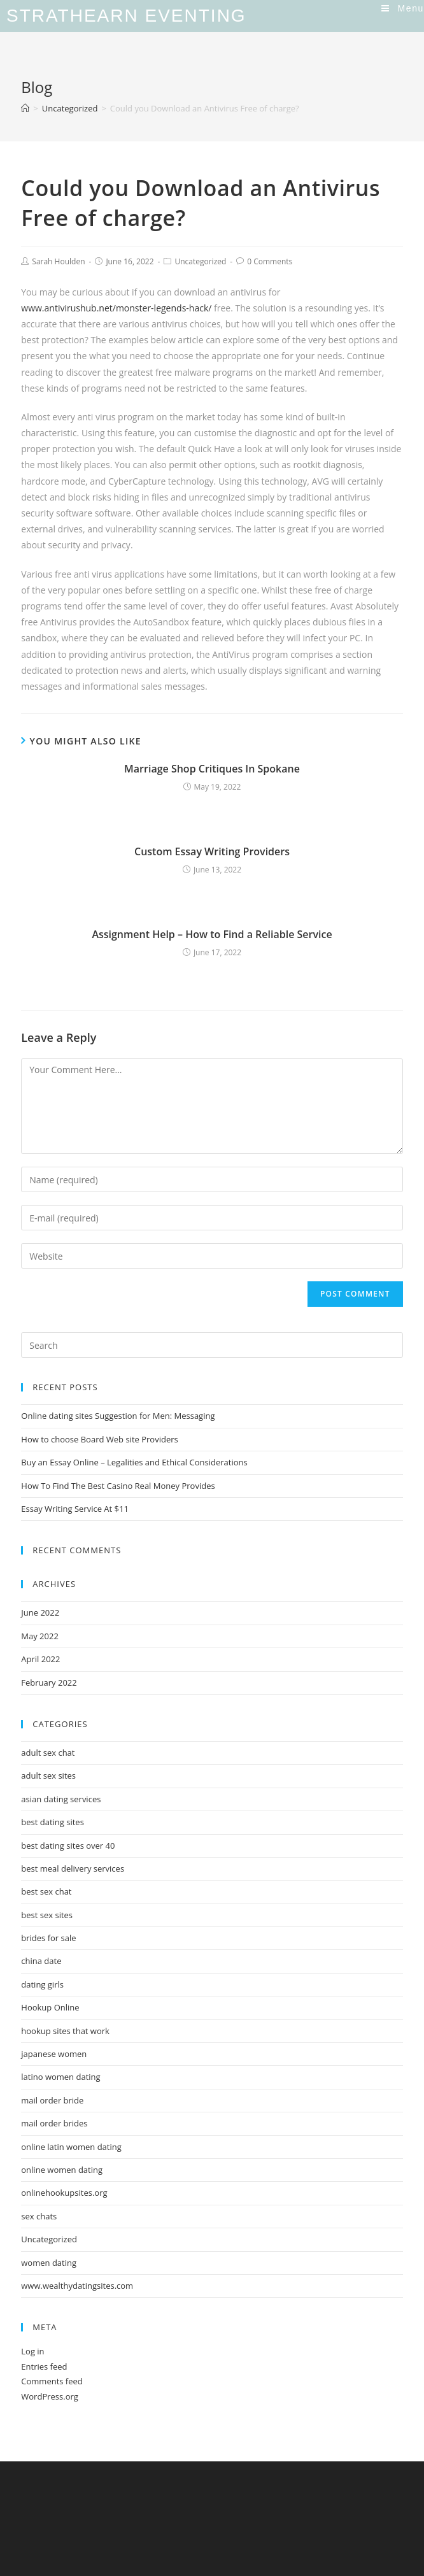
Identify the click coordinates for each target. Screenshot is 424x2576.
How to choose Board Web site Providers (99, 1439)
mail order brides (54, 2123)
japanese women (54, 2054)
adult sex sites (48, 1775)
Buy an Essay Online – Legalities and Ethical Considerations (134, 1462)
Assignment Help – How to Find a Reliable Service (212, 934)
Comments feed (51, 2381)
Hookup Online (50, 2007)
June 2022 (40, 1612)
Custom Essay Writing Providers (212, 851)
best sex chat (46, 1891)
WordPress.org (49, 2396)
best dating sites (52, 1822)
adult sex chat (47, 1752)
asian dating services (61, 1799)
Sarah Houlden (58, 261)
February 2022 (48, 1682)
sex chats (39, 2216)
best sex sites (47, 1915)
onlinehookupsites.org (64, 2192)
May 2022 (40, 1636)
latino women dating (60, 2076)
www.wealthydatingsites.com (77, 2285)
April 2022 (40, 1659)
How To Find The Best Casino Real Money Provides (118, 1485)
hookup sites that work (65, 2031)
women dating (48, 2262)
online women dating (61, 2169)
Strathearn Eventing (126, 15)
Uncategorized (200, 261)
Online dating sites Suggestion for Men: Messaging (118, 1415)
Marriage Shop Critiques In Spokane (212, 769)
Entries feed (44, 2366)
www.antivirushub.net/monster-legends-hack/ (116, 308)
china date (41, 1961)
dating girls (42, 1984)
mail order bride (52, 2100)
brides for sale (48, 1938)
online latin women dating (71, 2147)
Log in (32, 2351)
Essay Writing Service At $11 (75, 1508)
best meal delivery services (72, 1868)
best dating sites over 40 (68, 1845)
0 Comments (269, 261)
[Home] (25, 108)
